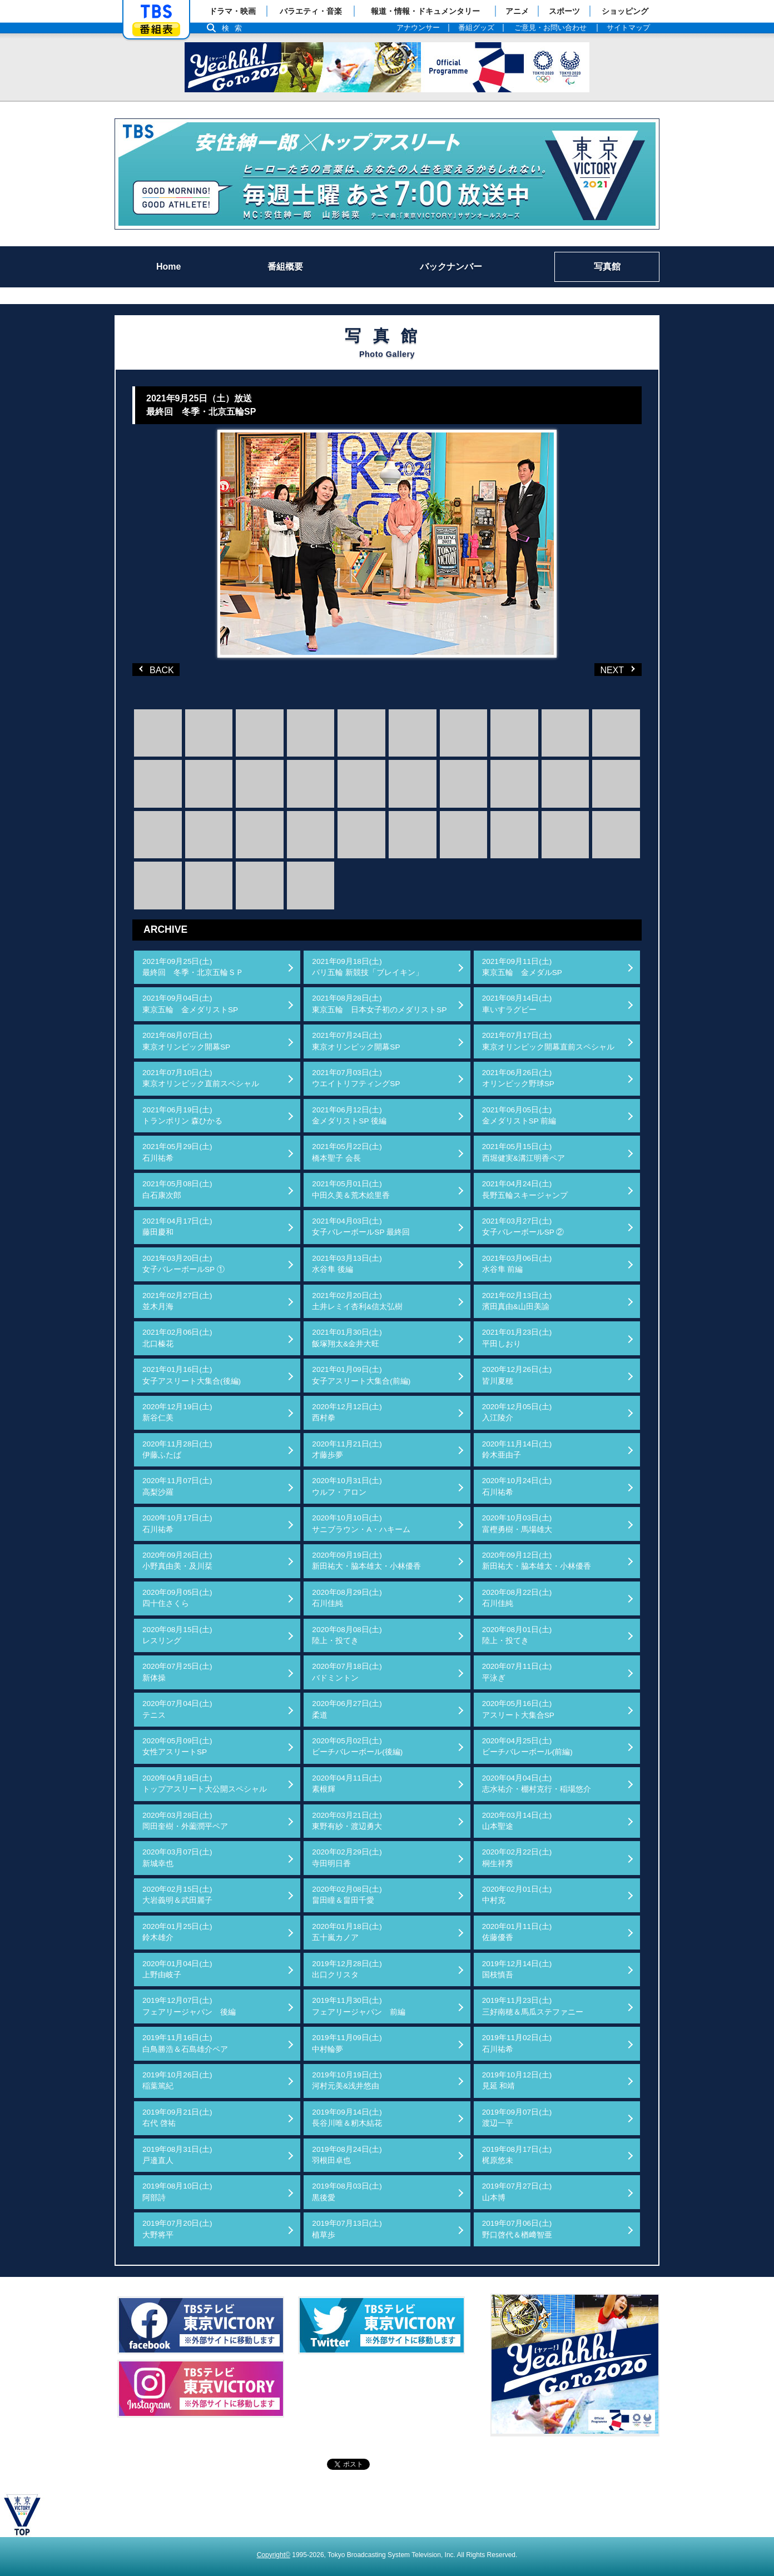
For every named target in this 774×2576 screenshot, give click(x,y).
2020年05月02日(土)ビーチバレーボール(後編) (357, 1746)
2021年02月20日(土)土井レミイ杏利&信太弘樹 (357, 1301)
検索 (234, 28)
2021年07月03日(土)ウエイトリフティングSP (356, 1078)
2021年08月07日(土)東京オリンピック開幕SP (186, 1041)
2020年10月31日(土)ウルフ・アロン (347, 1486)
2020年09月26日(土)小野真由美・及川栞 (177, 1560)
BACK (157, 669)
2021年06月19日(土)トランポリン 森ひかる (182, 1115)
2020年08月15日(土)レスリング (177, 1635)
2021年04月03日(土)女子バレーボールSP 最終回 (361, 1226)
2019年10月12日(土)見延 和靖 (517, 2080)
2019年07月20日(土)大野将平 (177, 2229)
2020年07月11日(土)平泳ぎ (517, 1672)
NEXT (601, 669)
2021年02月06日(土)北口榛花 (177, 1337)
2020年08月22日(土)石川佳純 (517, 1598)
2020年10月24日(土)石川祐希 (517, 1486)
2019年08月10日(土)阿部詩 (177, 2191)
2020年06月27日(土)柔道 (347, 1709)
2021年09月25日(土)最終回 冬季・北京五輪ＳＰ (193, 967)
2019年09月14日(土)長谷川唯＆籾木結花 (347, 2117)
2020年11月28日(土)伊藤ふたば (177, 1449)
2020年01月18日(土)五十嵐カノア (347, 1932)
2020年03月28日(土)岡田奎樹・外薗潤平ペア (185, 1821)
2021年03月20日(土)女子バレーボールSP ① (183, 1264)
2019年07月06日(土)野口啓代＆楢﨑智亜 (517, 2229)
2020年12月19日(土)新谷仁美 (177, 1412)
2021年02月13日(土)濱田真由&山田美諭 (517, 1301)
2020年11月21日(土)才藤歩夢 (347, 1449)
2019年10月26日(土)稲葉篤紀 (177, 2080)
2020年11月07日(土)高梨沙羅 (177, 1486)
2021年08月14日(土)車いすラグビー (517, 1003)
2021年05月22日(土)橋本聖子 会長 (347, 1152)
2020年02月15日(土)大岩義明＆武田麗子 (177, 1894)
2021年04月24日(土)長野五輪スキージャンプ (525, 1189)
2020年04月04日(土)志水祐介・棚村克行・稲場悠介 (536, 1783)
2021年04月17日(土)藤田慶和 (177, 1226)
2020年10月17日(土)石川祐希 (177, 1523)
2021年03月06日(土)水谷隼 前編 (517, 1264)
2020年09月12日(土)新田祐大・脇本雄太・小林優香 (536, 1560)
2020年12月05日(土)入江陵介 (517, 1412)
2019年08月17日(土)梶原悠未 (517, 2155)
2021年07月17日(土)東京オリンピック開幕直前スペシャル (548, 1041)
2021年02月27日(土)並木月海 (177, 1301)
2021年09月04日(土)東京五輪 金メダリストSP (190, 1003)
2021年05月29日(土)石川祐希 (177, 1152)
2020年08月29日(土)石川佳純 (347, 1598)
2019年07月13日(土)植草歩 (347, 2229)
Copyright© (273, 2555)
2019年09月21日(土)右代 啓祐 (177, 2117)
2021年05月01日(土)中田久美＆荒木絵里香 (351, 1189)
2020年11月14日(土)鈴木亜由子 (517, 1449)
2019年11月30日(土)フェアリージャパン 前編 (358, 2006)
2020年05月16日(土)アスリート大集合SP (518, 1709)
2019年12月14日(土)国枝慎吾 (517, 1969)
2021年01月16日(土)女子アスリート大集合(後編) (191, 1375)
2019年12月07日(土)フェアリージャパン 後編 (189, 2006)
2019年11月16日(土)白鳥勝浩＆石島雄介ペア (185, 2043)
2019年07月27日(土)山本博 (517, 2191)
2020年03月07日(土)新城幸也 (177, 1857)
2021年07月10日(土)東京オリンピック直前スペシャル (200, 1078)
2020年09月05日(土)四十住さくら (177, 1598)
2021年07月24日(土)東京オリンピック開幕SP (356, 1041)
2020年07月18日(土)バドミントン (347, 1672)
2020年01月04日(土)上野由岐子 (177, 1969)
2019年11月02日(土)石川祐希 (517, 2043)
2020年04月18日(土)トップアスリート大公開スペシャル (204, 1783)
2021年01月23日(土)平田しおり (517, 1337)
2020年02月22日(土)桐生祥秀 (517, 1857)
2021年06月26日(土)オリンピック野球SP (518, 1078)
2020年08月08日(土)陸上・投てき (347, 1635)
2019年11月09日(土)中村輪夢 (347, 2043)
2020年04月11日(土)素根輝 (347, 1783)
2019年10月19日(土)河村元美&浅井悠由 (347, 2080)
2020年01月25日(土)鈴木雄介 (177, 1932)
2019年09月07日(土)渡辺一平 (517, 2117)
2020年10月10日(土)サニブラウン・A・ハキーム (361, 1523)
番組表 (156, 29)
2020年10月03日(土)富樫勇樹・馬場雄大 (517, 1523)
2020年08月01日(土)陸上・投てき (517, 1635)
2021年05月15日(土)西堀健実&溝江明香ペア (523, 1152)
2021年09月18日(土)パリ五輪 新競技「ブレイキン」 (367, 967)
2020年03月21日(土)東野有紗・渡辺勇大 (347, 1821)
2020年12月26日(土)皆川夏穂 (517, 1375)
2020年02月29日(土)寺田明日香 (347, 1857)
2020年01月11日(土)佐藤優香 (517, 1932)
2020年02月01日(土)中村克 (517, 1894)
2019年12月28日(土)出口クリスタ (347, 1969)
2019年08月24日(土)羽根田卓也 (347, 2155)
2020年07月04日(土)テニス (177, 1709)
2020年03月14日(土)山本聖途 (517, 1821)
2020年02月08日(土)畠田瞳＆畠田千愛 (347, 1894)
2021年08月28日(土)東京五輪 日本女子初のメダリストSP (379, 1003)
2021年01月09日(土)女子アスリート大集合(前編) (361, 1375)
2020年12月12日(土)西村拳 (347, 1412)
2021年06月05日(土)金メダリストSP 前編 (519, 1115)
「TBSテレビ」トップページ (156, 11)
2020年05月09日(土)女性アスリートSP (177, 1746)
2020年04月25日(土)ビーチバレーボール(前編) (527, 1746)
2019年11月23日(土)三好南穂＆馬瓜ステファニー (532, 2006)
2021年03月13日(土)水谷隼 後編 (347, 1264)
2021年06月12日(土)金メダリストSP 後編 (349, 1115)
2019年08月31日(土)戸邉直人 (177, 2155)
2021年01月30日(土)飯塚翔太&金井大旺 (347, 1337)
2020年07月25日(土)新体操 (177, 1672)
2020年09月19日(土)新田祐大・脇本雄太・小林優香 (366, 1560)
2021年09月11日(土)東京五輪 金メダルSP (522, 967)
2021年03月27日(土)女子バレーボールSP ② (523, 1226)
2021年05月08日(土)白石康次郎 (177, 1189)
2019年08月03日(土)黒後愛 (347, 2191)
